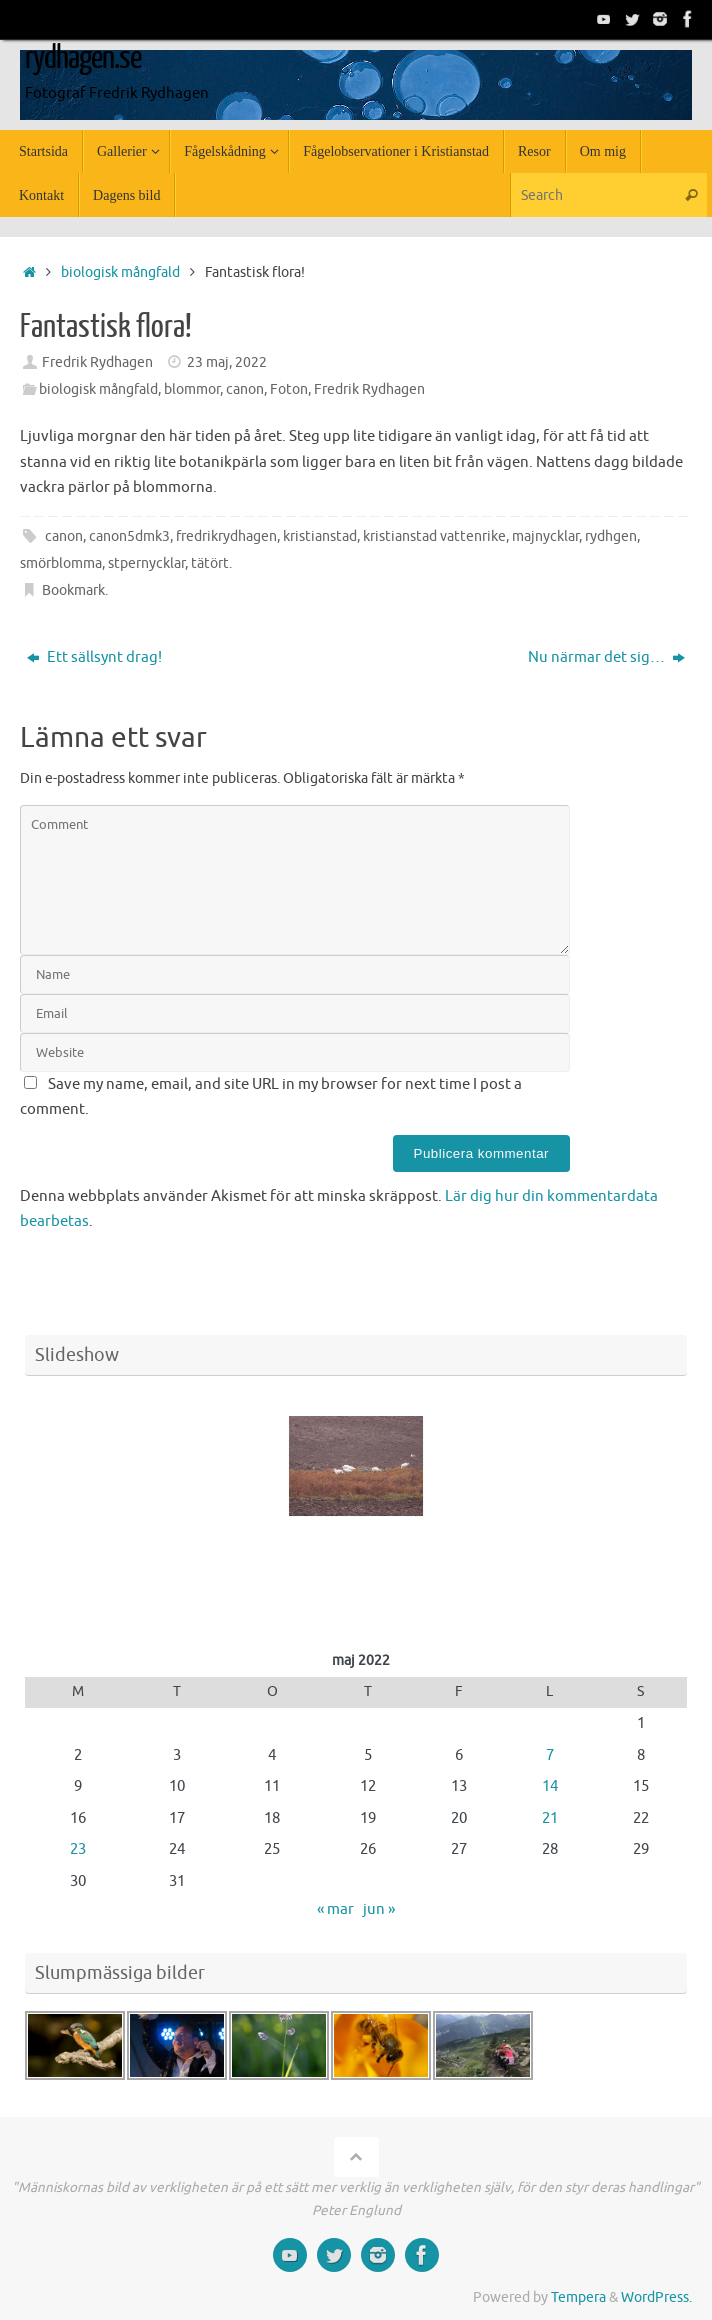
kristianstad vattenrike (434, 536)
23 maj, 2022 (227, 362)
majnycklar (545, 536)
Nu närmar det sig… (606, 657)
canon (245, 389)
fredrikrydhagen (226, 536)
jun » (379, 1909)
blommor (192, 389)
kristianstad (320, 536)
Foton (289, 389)
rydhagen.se (83, 58)
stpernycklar (146, 563)
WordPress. (656, 2297)
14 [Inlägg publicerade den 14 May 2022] (550, 1786)
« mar (335, 1909)
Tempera (578, 2297)
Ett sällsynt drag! (94, 657)
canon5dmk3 (129, 536)
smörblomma (61, 563)
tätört (210, 563)
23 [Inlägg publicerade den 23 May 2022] (78, 1849)
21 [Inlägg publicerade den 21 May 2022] (550, 1818)
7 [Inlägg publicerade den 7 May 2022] (550, 1755)
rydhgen (611, 536)
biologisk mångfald (120, 272)
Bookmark (73, 590)
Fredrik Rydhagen (97, 362)
